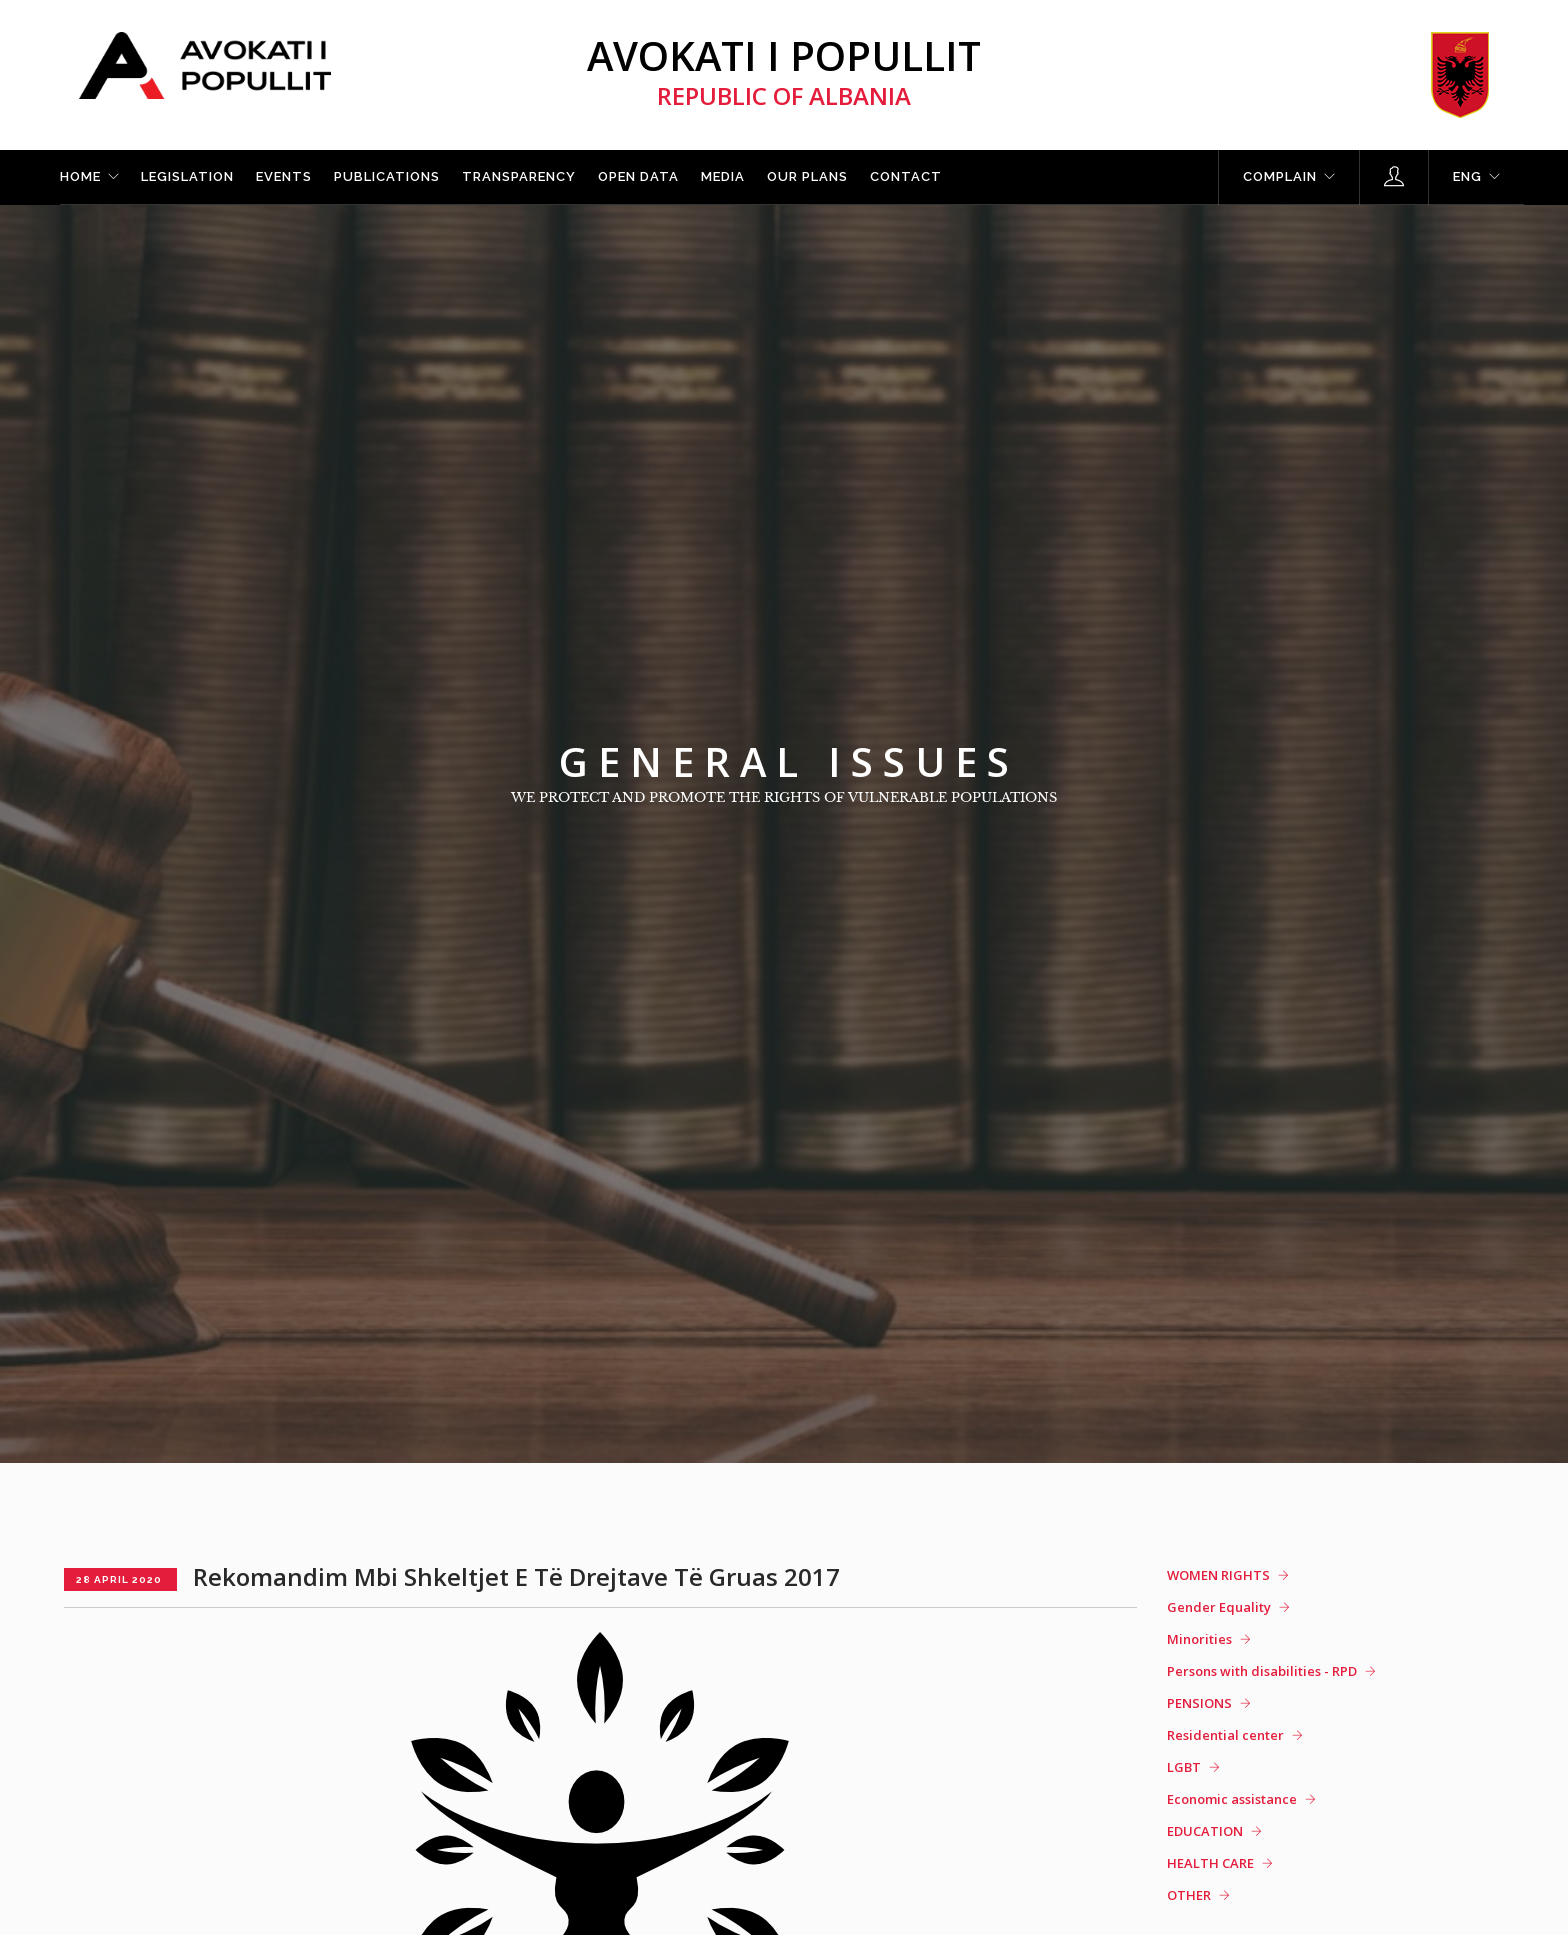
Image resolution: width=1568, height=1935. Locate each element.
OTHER (1189, 1895)
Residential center (1225, 1735)
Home (80, 176)
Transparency (519, 176)
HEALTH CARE (1210, 1863)
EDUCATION (1205, 1831)
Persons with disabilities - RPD (1262, 1671)
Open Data (638, 176)
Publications (387, 176)
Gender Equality (1219, 1607)
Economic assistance (1232, 1799)
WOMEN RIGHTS (1218, 1575)
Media (723, 176)
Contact (906, 176)
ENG (1467, 176)
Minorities (1199, 1639)
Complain (1280, 176)
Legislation (187, 176)
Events (284, 176)
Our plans (807, 176)
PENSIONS (1199, 1703)
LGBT (1184, 1767)
